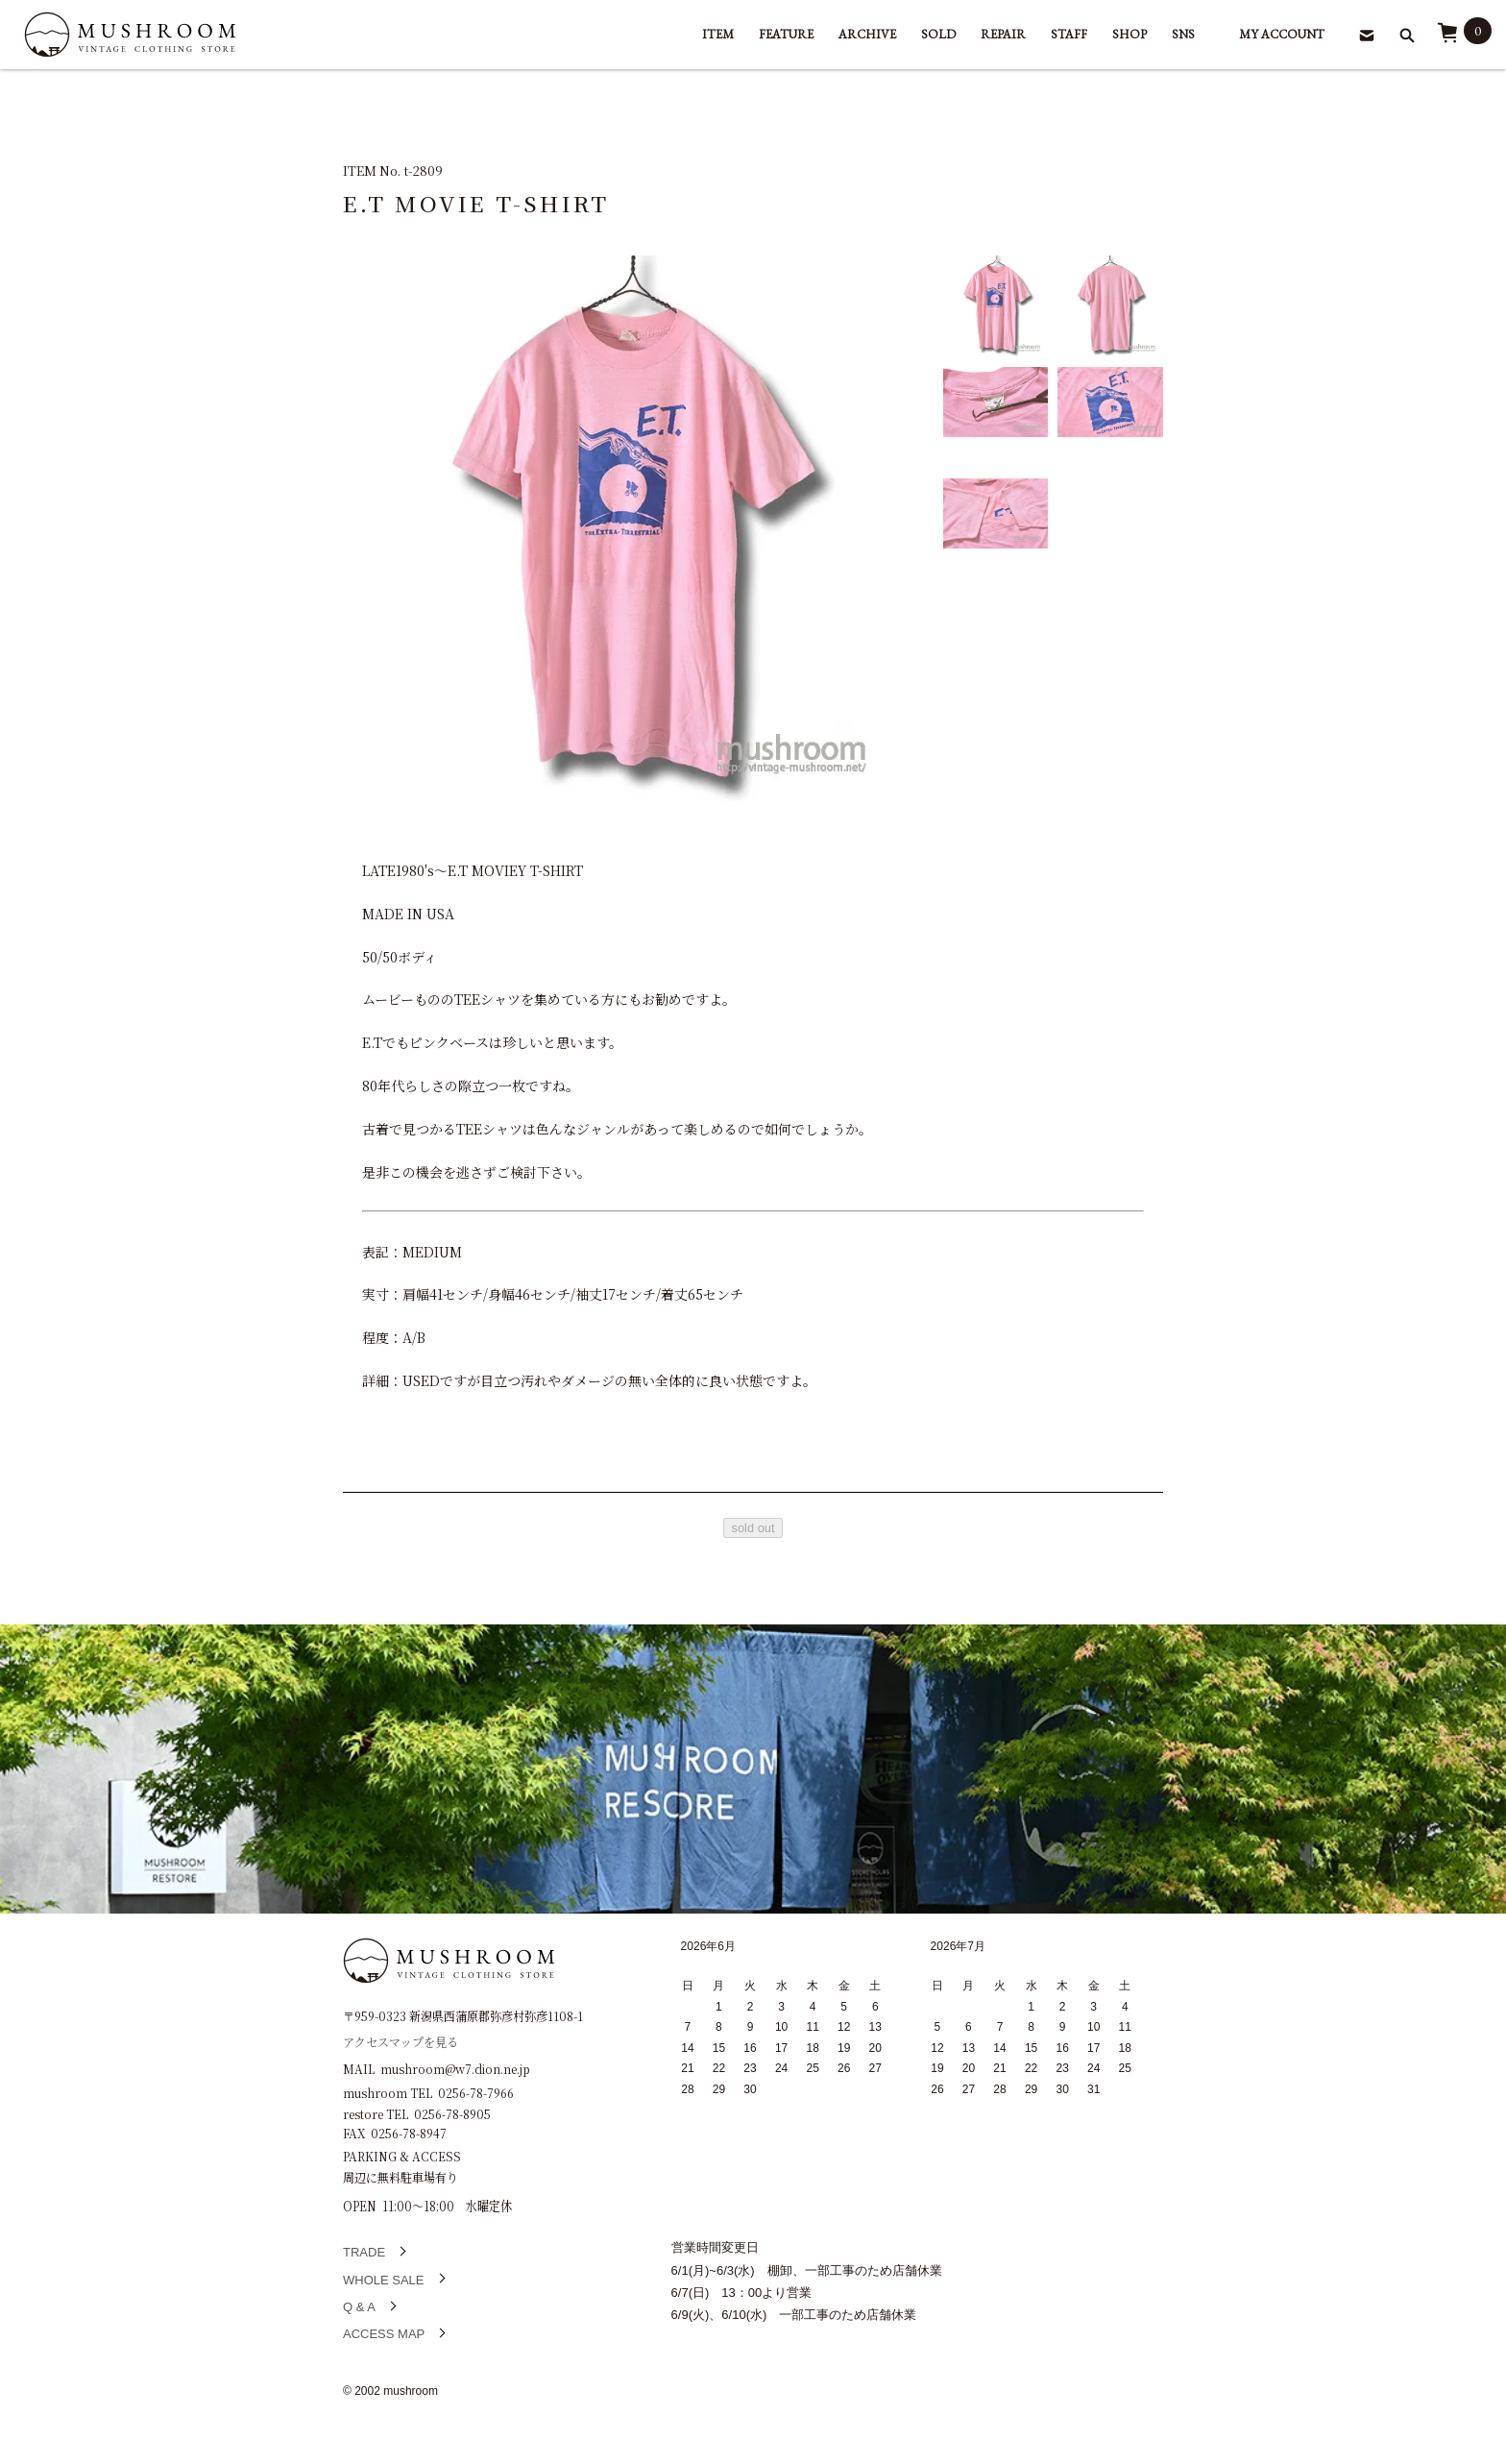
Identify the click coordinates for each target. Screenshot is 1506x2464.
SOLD (938, 34)
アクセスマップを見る (400, 2041)
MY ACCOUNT (1281, 34)
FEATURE (786, 34)
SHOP (1129, 34)
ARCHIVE (867, 34)
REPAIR (1003, 34)
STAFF (1069, 34)
